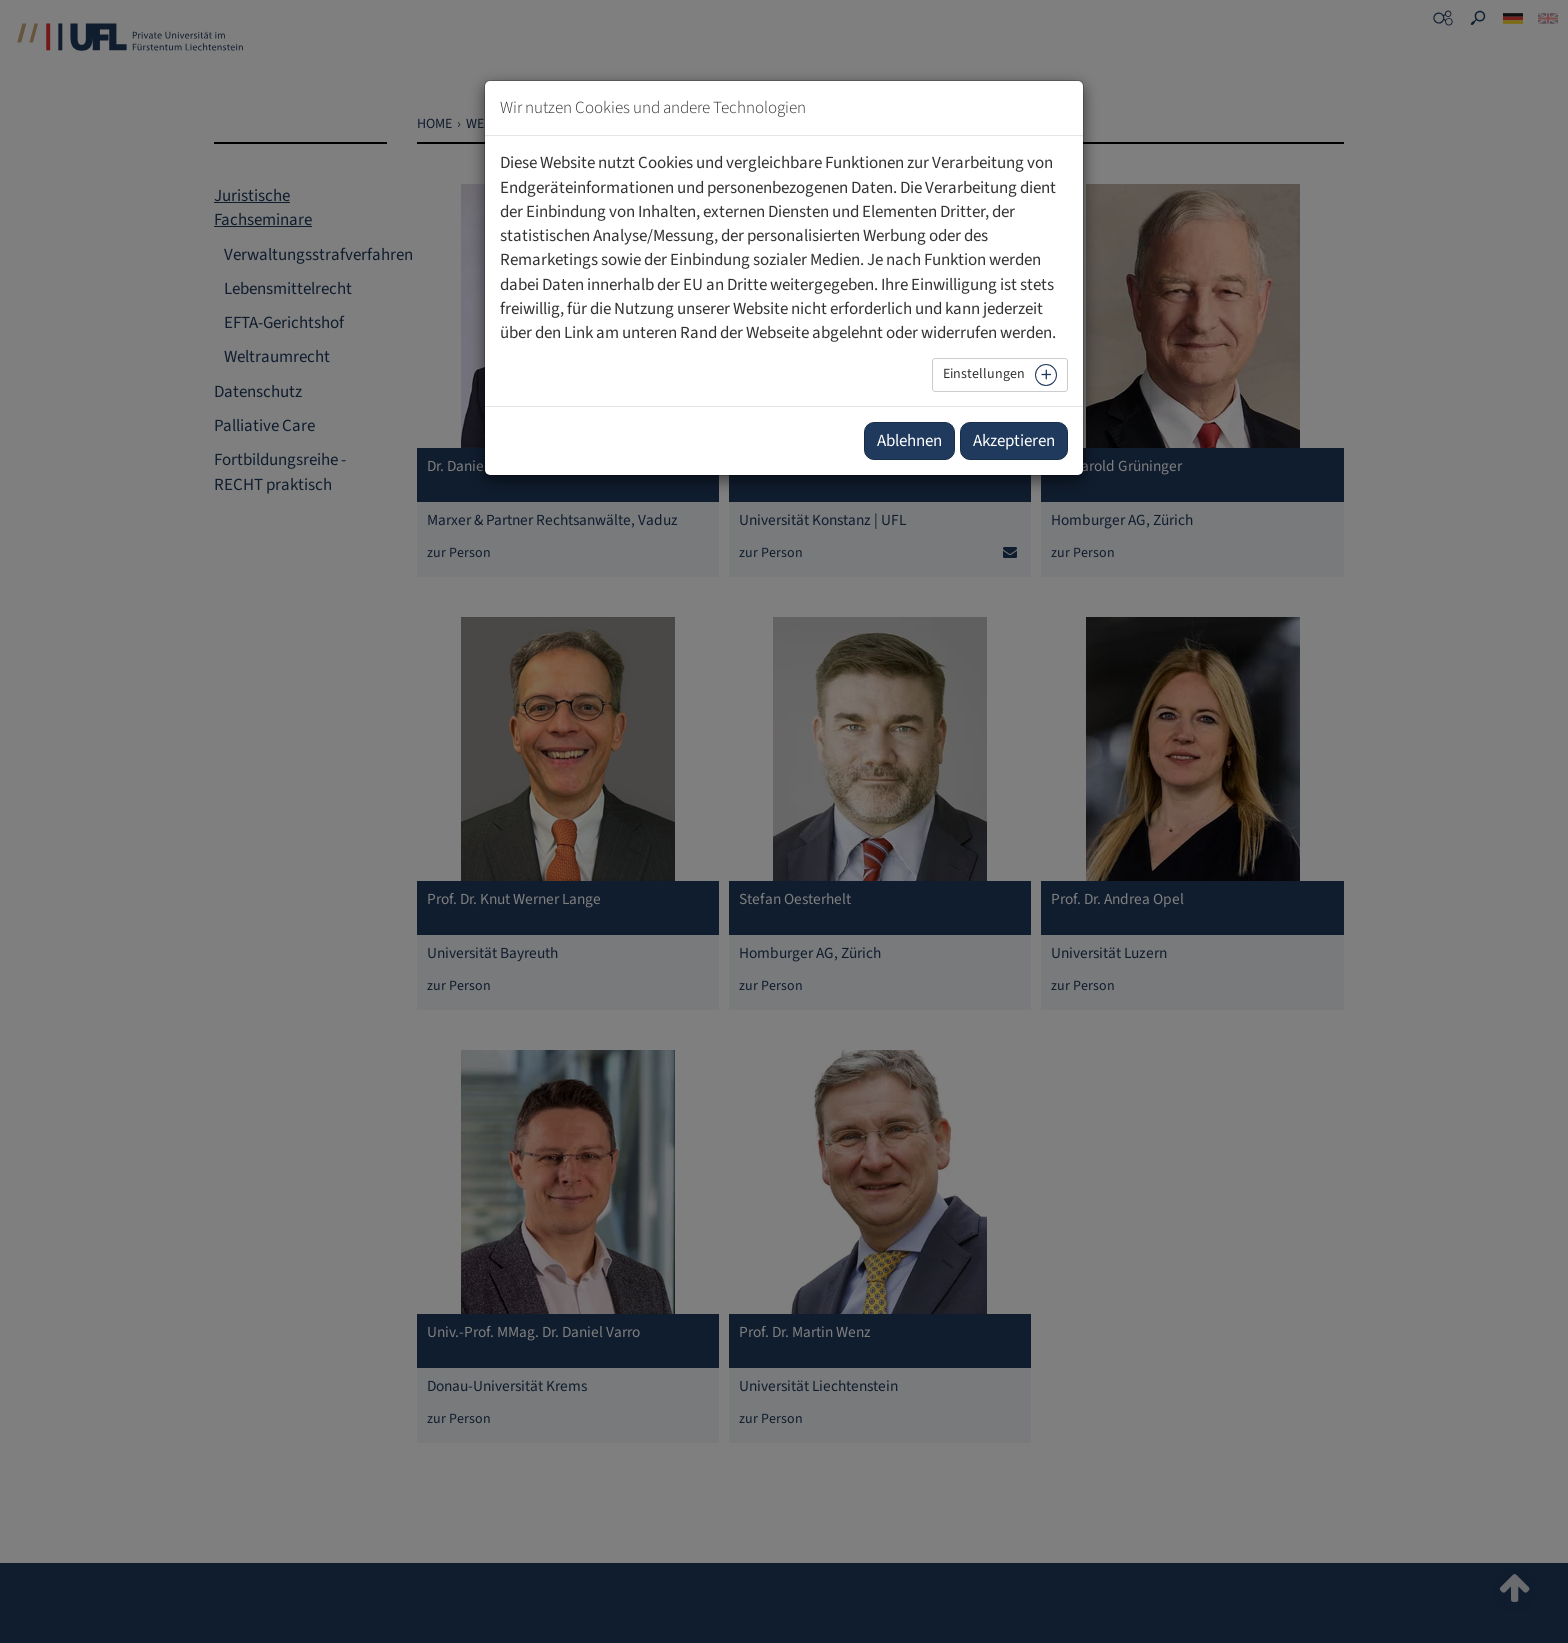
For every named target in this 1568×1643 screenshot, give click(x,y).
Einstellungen (984, 374)
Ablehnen (909, 441)
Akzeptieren (1014, 441)
